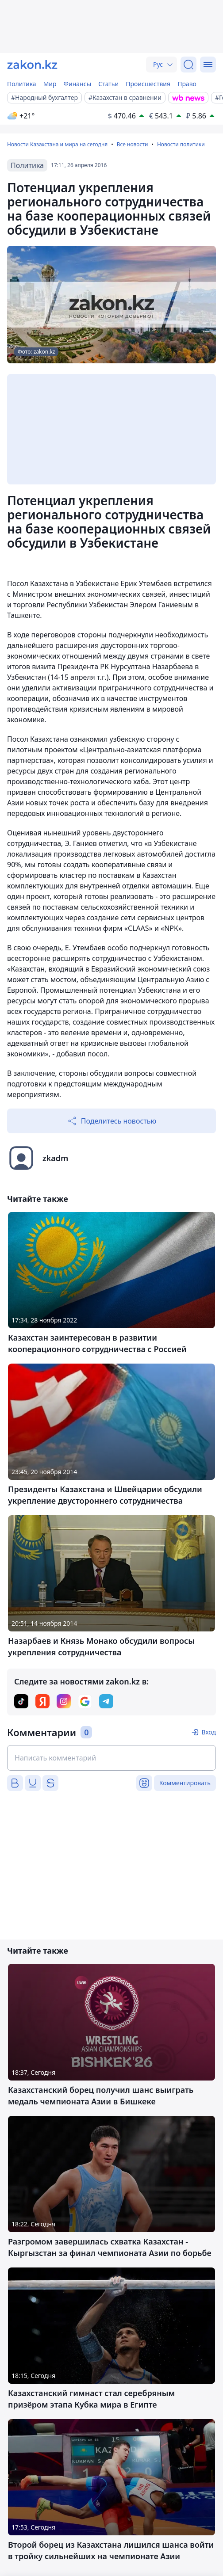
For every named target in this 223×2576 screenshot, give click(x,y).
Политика (21, 84)
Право (186, 84)
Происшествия (148, 84)
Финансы (78, 84)
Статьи (108, 84)
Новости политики (181, 144)
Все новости (132, 144)
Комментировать (185, 1783)
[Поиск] (188, 64)
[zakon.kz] (32, 64)
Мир (50, 84)
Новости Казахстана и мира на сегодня (57, 144)
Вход (208, 1732)
